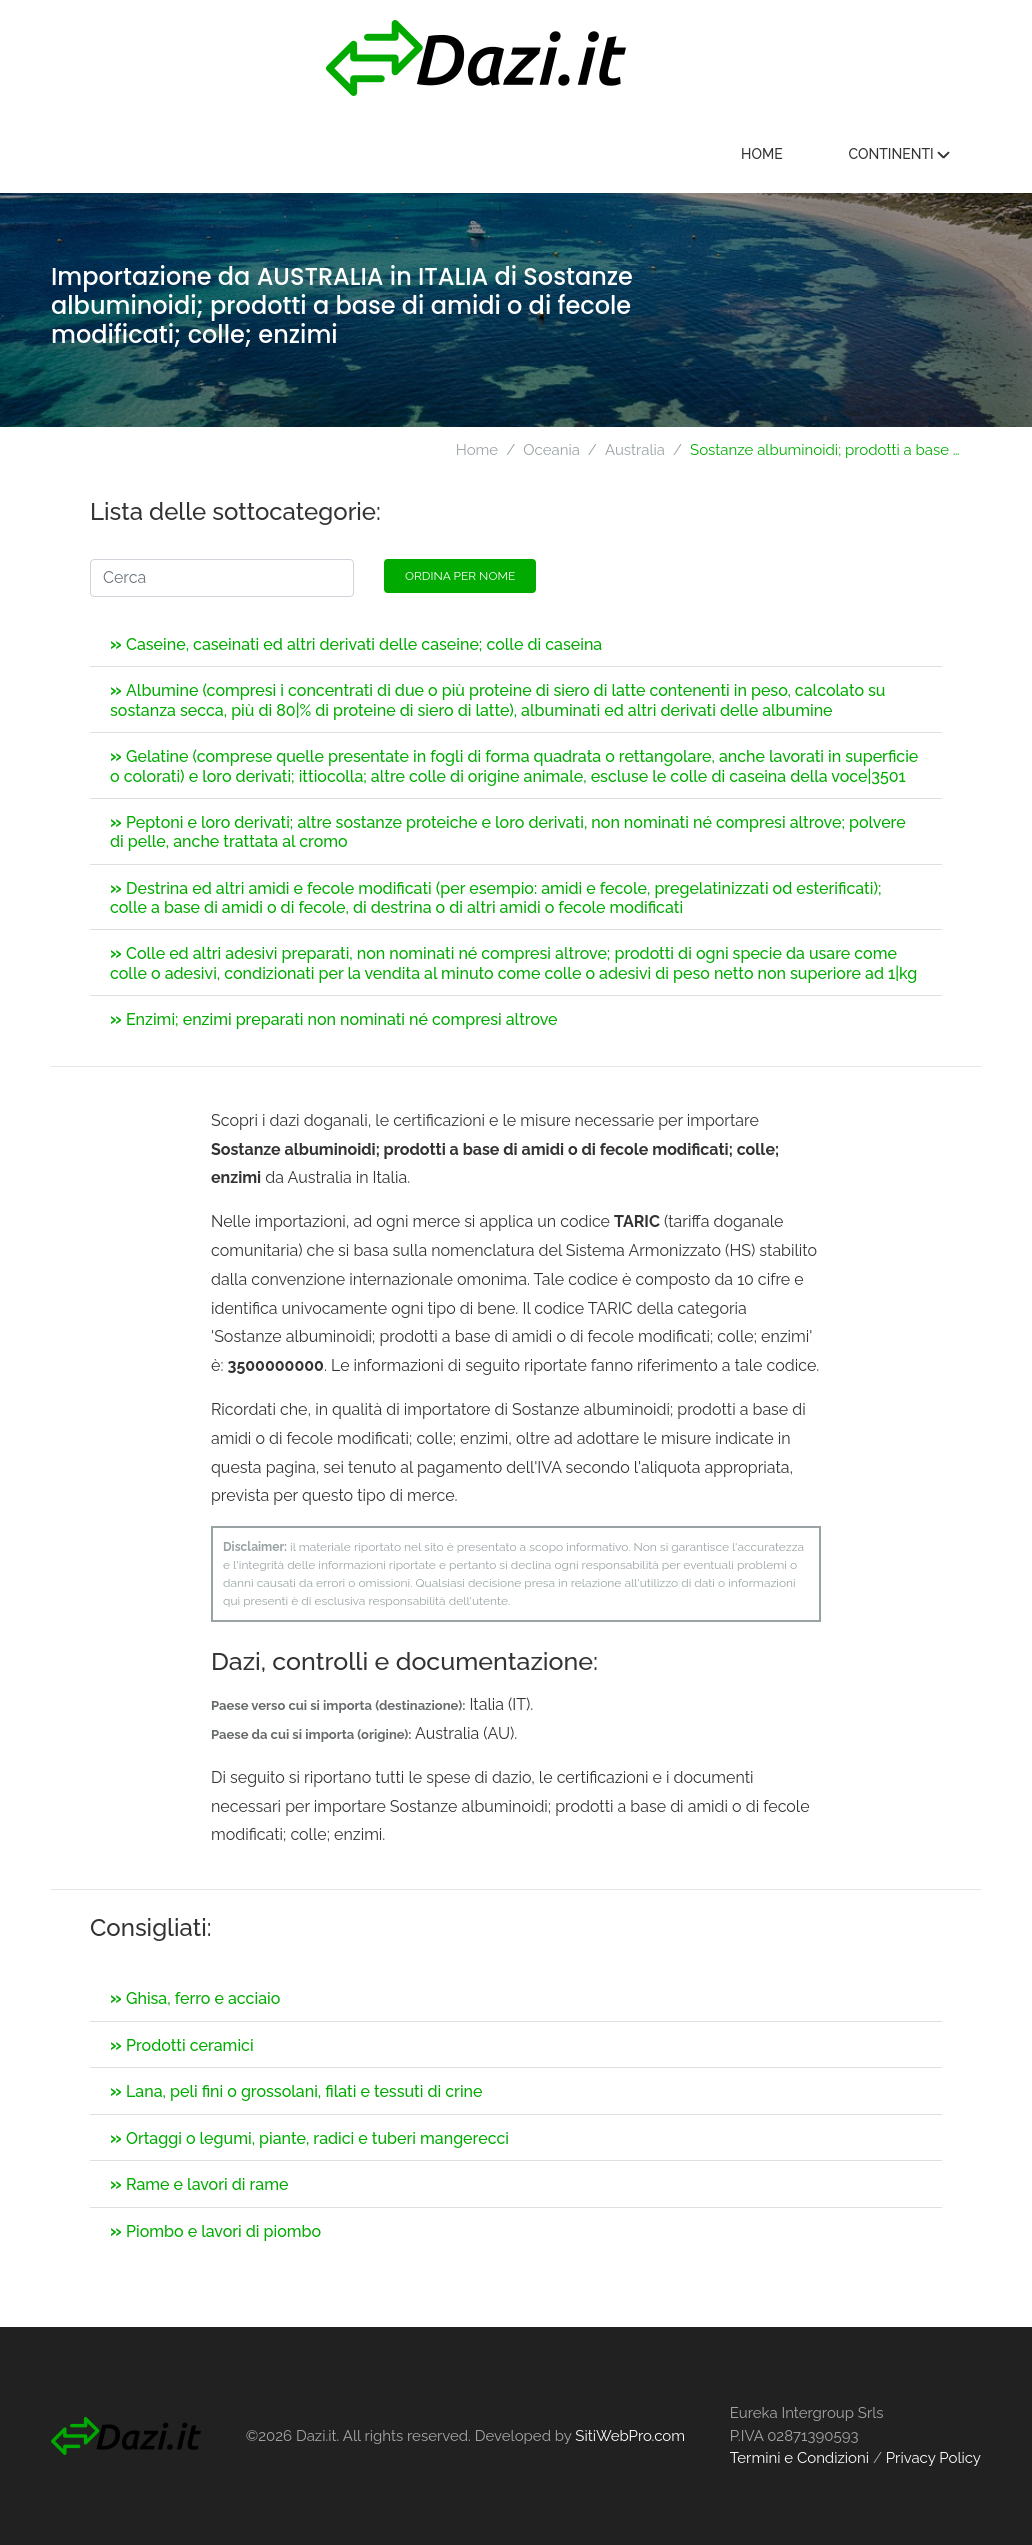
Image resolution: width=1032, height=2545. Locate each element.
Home (762, 154)
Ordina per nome (460, 576)
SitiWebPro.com (630, 2436)
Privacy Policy (933, 2458)
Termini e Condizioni (799, 2458)
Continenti (899, 154)
